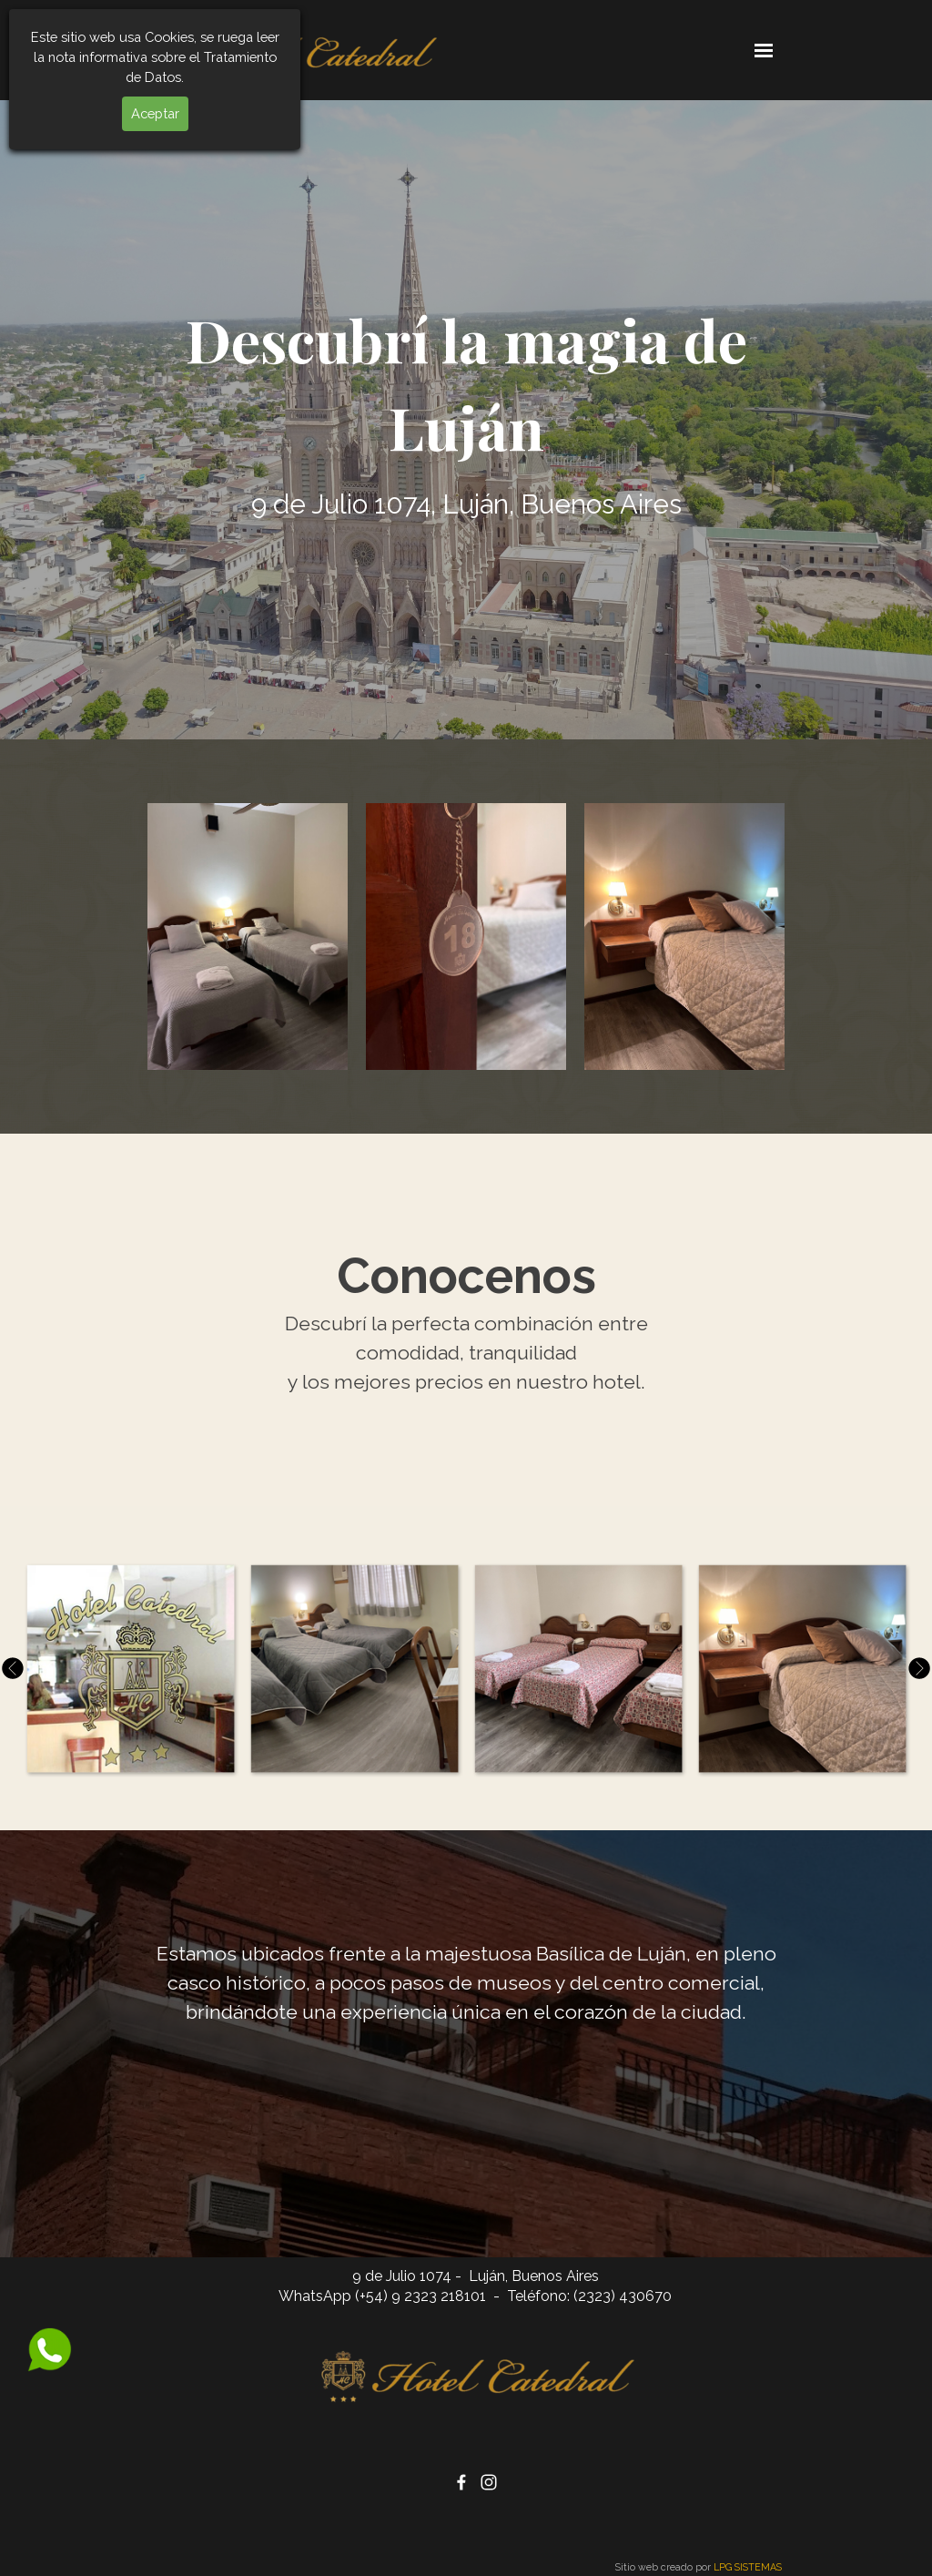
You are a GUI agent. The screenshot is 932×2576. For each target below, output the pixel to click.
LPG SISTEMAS (748, 2566)
